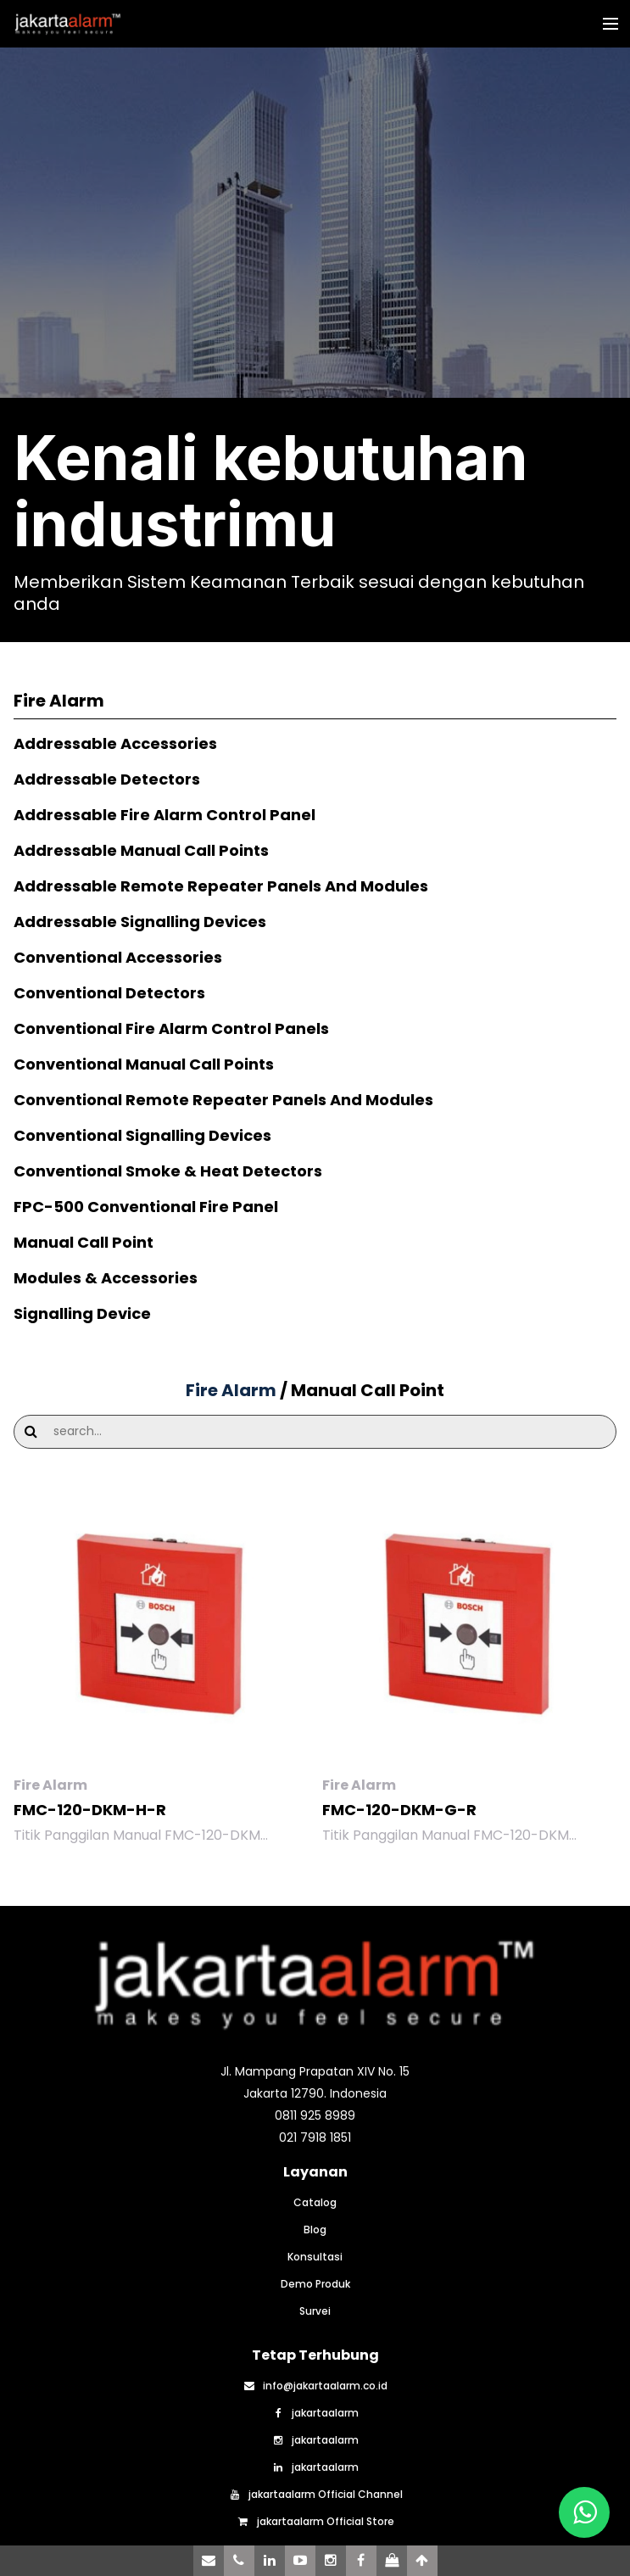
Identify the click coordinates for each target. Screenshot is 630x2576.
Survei (315, 2311)
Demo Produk (315, 2284)
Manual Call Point (83, 1242)
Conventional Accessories (118, 957)
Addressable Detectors (107, 779)
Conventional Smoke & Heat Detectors (168, 1171)
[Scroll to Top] (422, 2560)
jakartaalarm (315, 2413)
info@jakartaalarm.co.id (315, 2386)
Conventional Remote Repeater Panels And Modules (223, 1099)
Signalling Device (82, 1313)
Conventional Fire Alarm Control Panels (171, 1028)
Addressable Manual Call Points (141, 850)
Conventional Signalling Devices (142, 1135)
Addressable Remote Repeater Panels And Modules (221, 886)
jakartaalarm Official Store (315, 2522)
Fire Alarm (233, 1390)
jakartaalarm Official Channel (315, 2494)
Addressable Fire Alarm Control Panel (164, 814)
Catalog (315, 2203)
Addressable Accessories (115, 743)
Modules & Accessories (106, 1277)
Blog (315, 2230)
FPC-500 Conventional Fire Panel (146, 1206)
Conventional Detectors (109, 992)
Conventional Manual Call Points (144, 1064)
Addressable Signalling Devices (140, 921)
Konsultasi (315, 2257)
